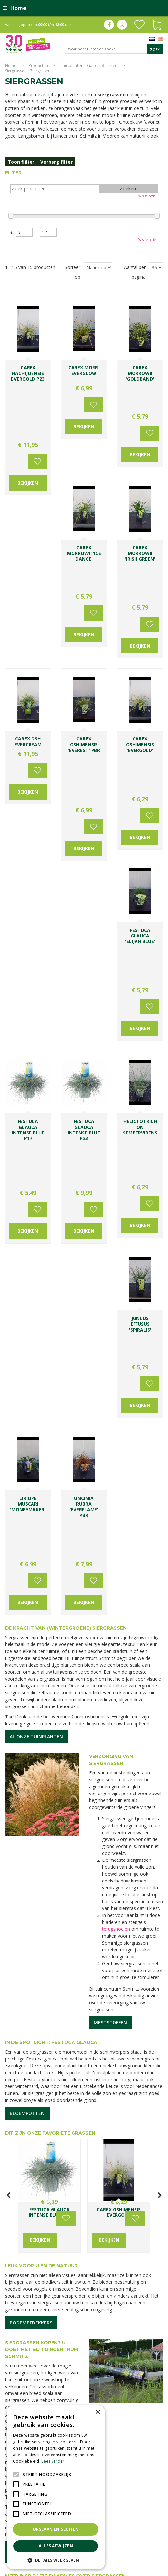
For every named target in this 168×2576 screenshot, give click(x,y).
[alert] (56, 2487)
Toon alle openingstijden (36, 2152)
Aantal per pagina (135, 272)
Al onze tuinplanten (36, 1067)
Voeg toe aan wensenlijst (36, 382)
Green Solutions (103, 2569)
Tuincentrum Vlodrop (130, 2532)
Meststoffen (110, 1353)
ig (122, 25)
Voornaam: (105, 2196)
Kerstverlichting (110, 2539)
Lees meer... (18, 2041)
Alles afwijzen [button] (56, 2546)
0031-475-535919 (134, 2111)
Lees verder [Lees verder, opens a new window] (52, 2461)
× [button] (97, 2412)
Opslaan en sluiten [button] (56, 2529)
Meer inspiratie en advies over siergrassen (65, 1906)
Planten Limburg (129, 2525)
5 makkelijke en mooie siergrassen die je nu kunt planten (27, 1967)
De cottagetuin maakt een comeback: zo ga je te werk (139, 1967)
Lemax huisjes (139, 2539)
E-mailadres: (109, 2221)
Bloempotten (27, 1443)
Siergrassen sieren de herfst (80, 1960)
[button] (55, 2560)
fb (109, 25)
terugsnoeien (116, 1259)
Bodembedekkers (31, 1653)
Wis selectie (147, 196)
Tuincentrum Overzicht (142, 2569)
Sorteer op (72, 272)
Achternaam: (141, 2196)
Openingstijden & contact (42, 1882)
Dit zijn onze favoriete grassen (50, 1463)
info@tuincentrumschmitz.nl (123, 2118)
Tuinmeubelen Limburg (129, 2545)
